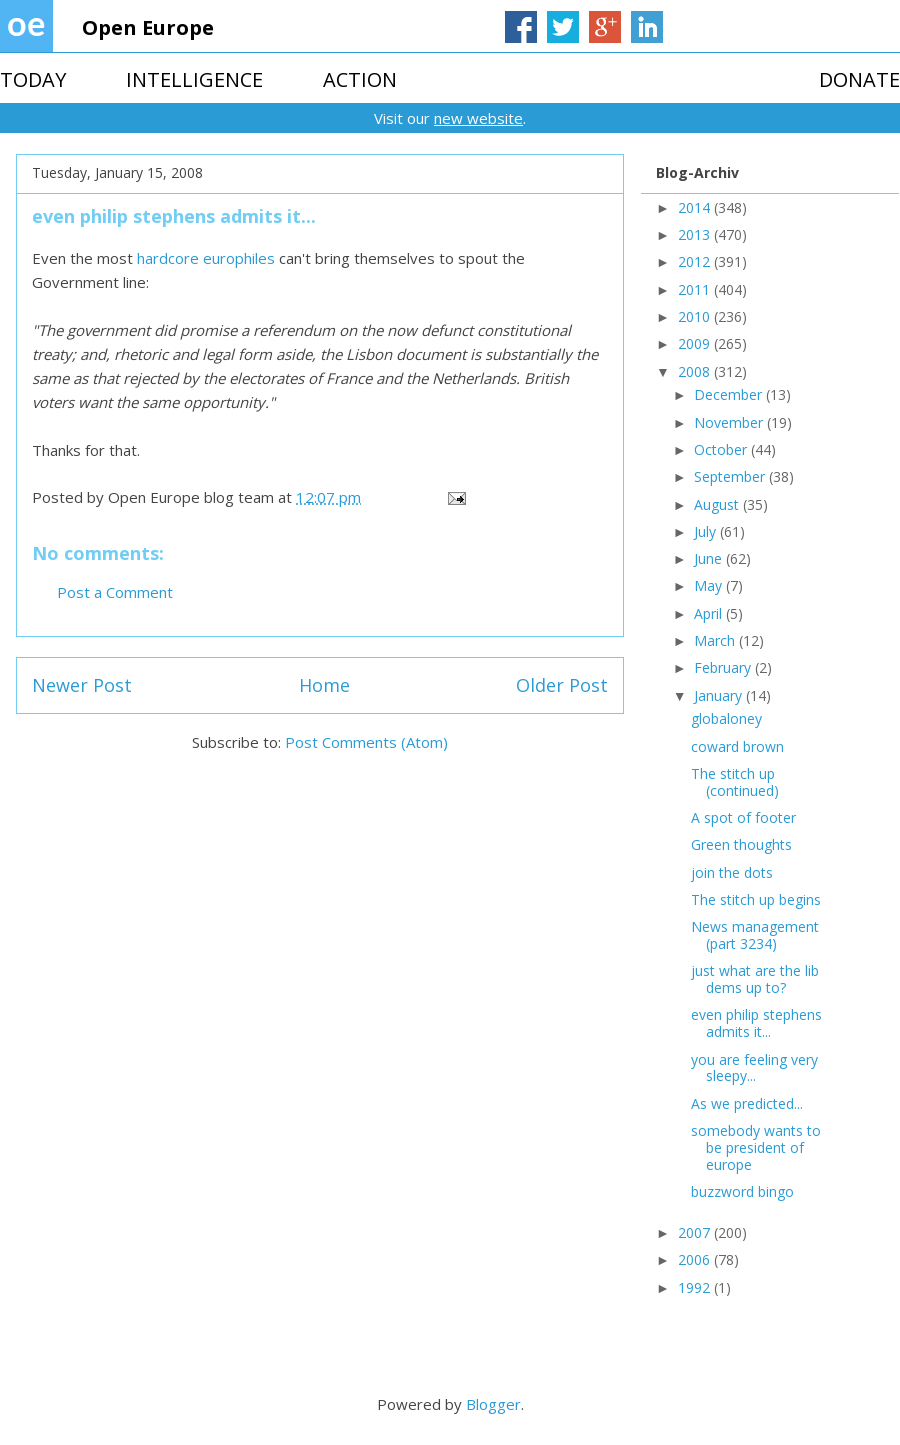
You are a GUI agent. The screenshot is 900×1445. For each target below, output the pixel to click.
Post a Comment (115, 592)
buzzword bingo (742, 1191)
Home (324, 685)
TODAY (33, 79)
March (716, 640)
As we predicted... (747, 1103)
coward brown (737, 746)
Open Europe (148, 27)
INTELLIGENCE (194, 79)
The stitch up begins (756, 899)
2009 (696, 343)
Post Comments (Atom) (366, 742)
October (722, 449)
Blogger (493, 1404)
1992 (696, 1287)
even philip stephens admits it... (756, 1023)
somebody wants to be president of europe (756, 1147)
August (718, 504)
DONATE (859, 79)
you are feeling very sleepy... (754, 1068)
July (707, 531)
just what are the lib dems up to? (755, 979)
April (710, 613)
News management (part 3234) (755, 935)
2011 (696, 289)
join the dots (732, 872)
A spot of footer (743, 817)
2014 (696, 207)
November (730, 422)
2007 (696, 1232)
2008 (696, 371)
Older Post (562, 685)
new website (478, 118)
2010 (696, 316)
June (710, 558)
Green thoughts (741, 844)
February (724, 667)
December (730, 394)
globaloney (726, 718)
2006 (696, 1259)
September (731, 476)
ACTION (360, 79)
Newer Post (82, 685)
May (710, 585)
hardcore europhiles (206, 258)
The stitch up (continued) (735, 782)
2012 (696, 261)
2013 (696, 234)
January (720, 695)
